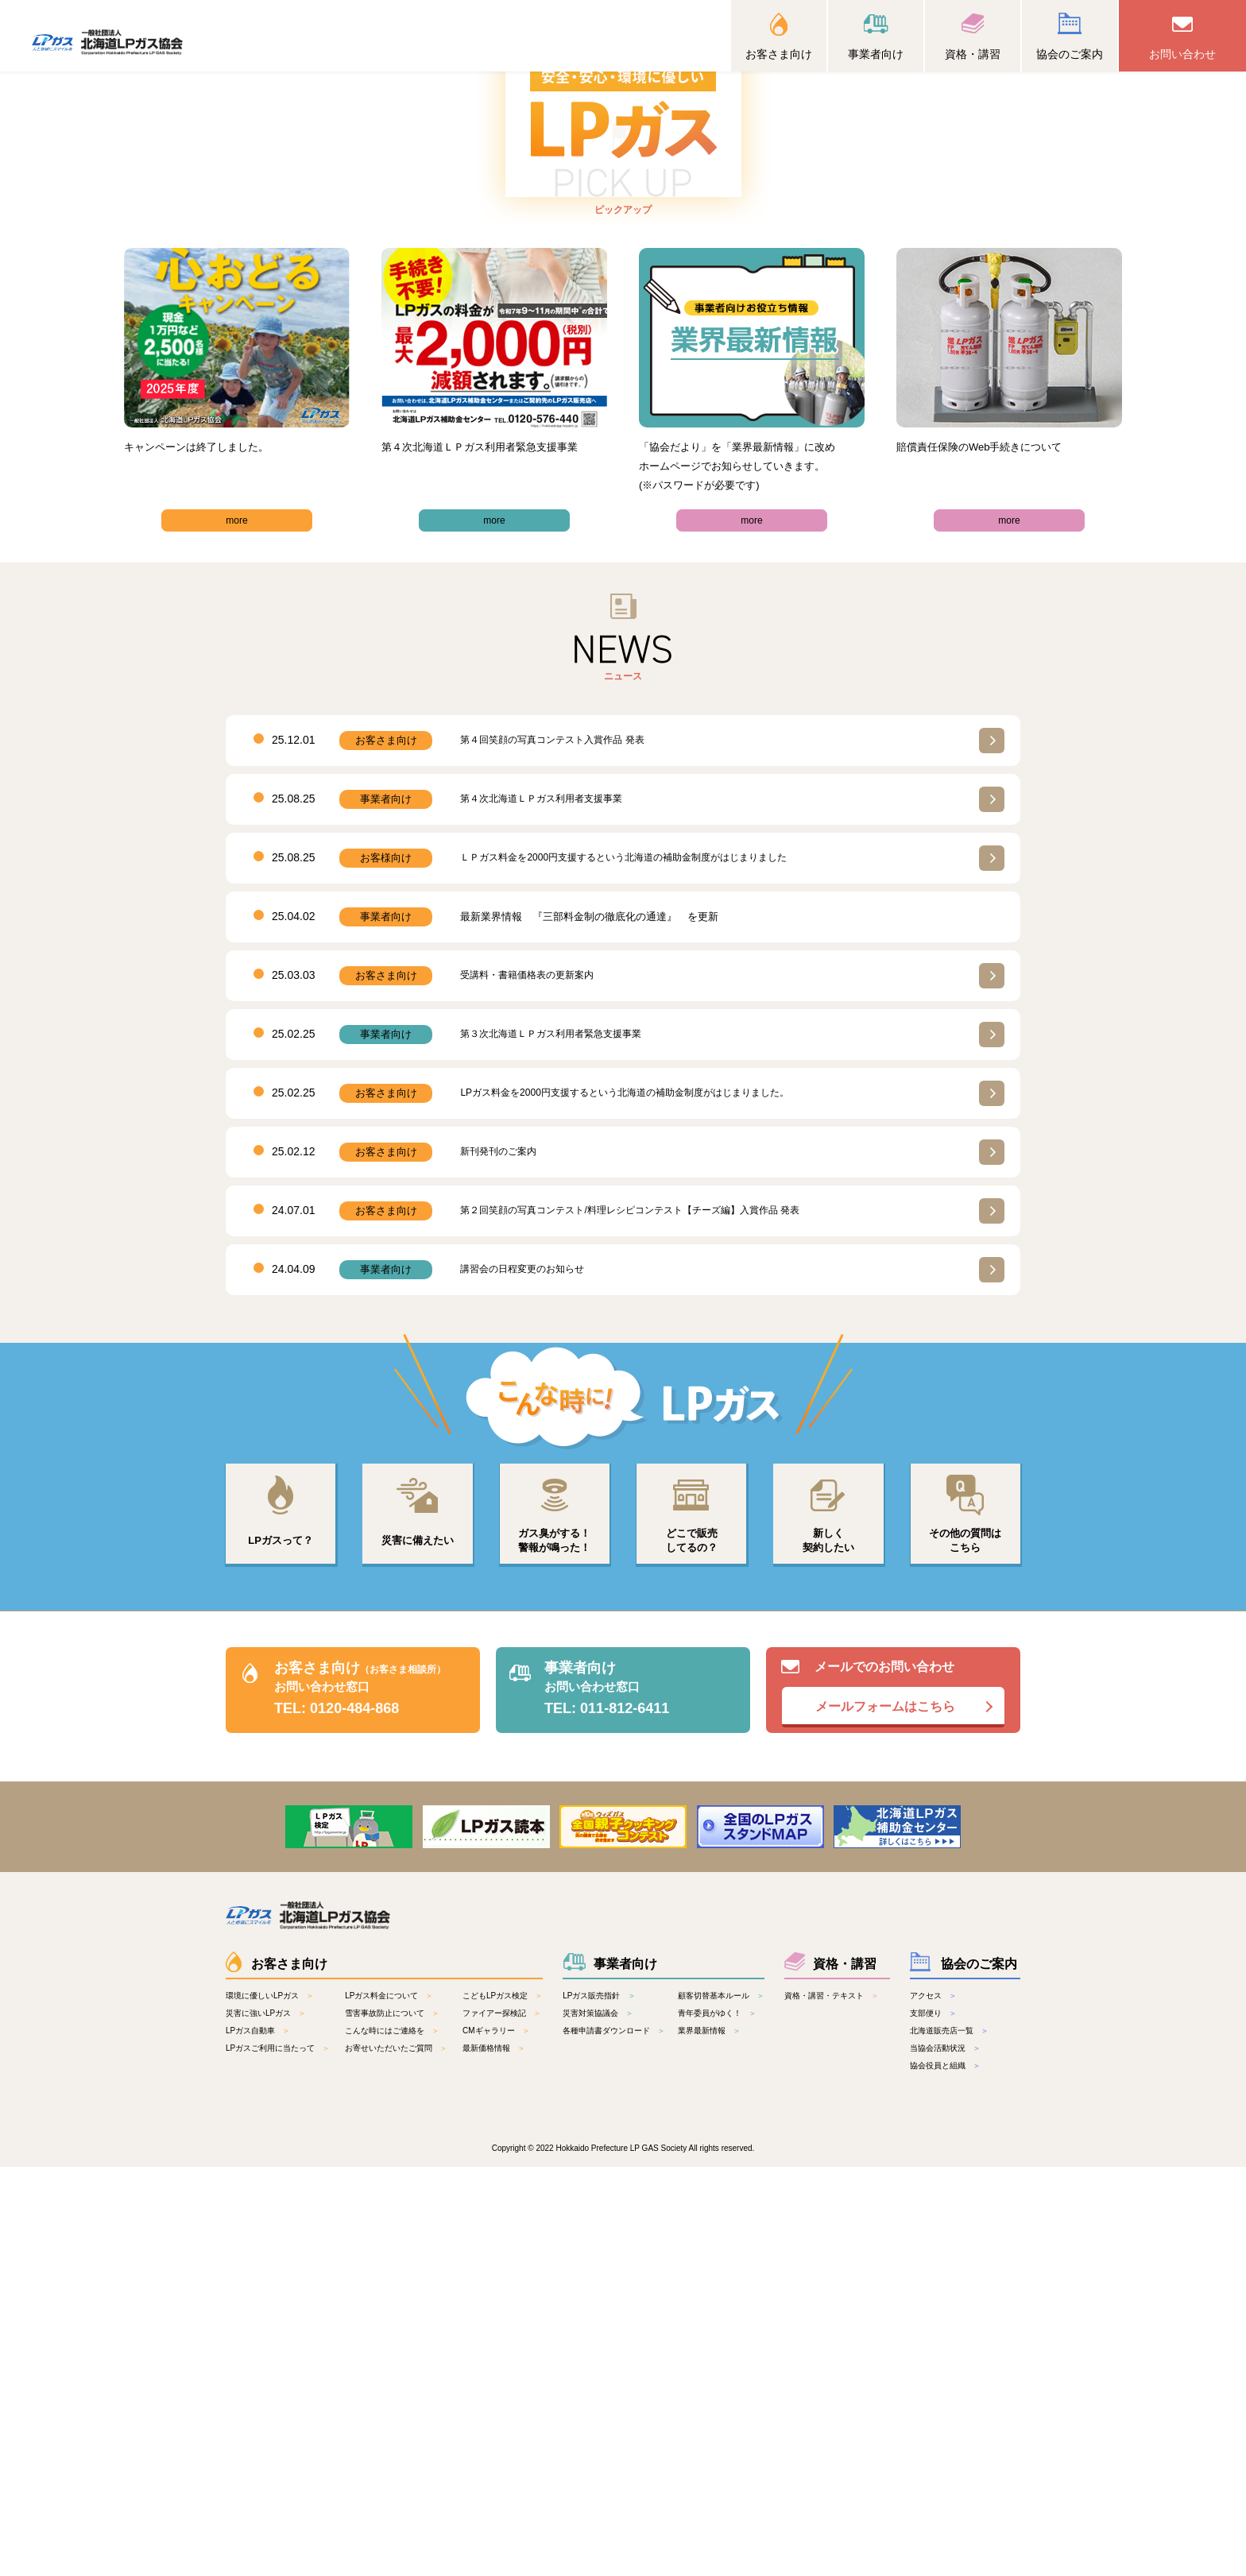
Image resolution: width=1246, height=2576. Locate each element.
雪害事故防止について (384, 2422)
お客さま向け (778, 54)
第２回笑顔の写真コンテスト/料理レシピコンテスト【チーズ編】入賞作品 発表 (643, 1609)
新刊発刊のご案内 (501, 1550)
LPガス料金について (381, 2404)
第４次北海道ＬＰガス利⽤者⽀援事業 (548, 1197)
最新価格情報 (486, 2457)
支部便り (926, 2422)
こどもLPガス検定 (495, 2404)
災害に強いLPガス (258, 2422)
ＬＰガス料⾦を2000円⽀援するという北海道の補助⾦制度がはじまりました (637, 1256)
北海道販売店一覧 (941, 2439)
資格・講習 (972, 54)
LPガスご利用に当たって (270, 2457)
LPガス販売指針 (591, 2404)
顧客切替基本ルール (713, 2404)
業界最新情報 (702, 2439)
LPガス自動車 (250, 2439)
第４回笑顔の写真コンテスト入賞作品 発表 (560, 1138)
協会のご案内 (1069, 54)
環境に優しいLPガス (262, 2404)
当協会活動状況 (937, 2457)
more (237, 918)
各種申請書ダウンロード (606, 2439)
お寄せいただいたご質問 (388, 2457)
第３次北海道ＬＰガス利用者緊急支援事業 (558, 1432)
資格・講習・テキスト (824, 2404)
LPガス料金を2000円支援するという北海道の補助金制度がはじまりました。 (638, 1491)
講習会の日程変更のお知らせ (527, 1667)
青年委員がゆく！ (709, 2422)
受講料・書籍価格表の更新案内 (532, 1373)
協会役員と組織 (937, 2474)
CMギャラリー (488, 2439)
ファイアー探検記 (494, 2422)
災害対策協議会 (590, 2422)
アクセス (926, 2404)
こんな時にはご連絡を (384, 2439)
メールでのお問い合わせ (893, 2094)
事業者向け (876, 54)
